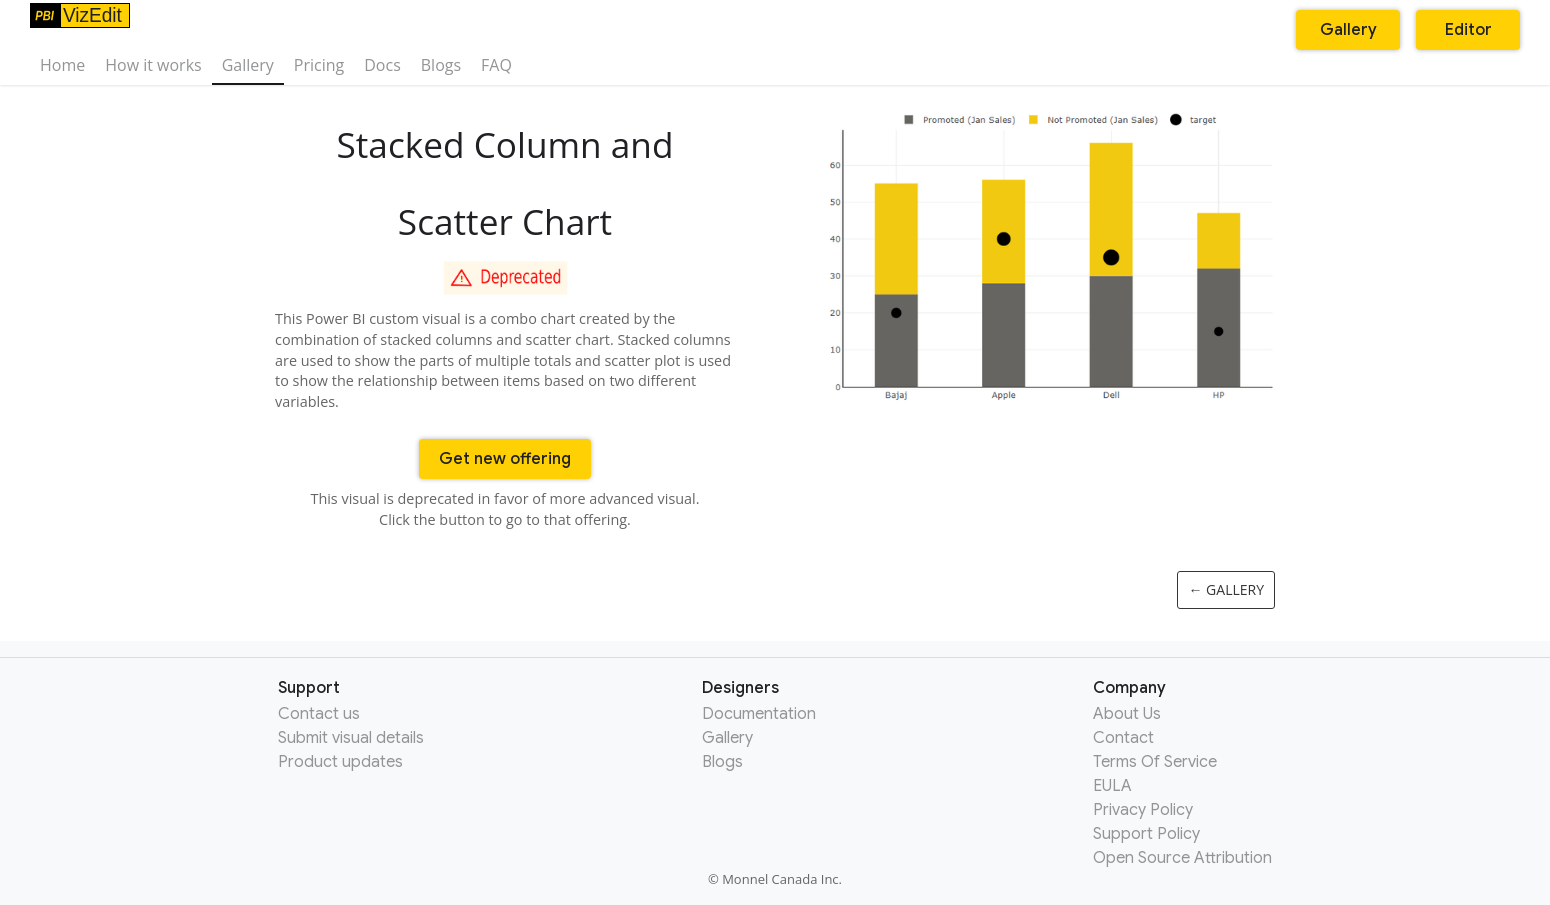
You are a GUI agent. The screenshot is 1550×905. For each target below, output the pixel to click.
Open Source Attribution (1182, 858)
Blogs (441, 65)
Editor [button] (1468, 30)
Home (62, 65)
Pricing (319, 65)
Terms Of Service (1155, 762)
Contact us (319, 714)
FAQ (496, 65)
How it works (153, 65)
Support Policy (1146, 834)
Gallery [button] (1348, 30)
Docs (382, 65)
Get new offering (505, 459)
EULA (1112, 786)
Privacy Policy (1143, 810)
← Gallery (1226, 589)
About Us (1127, 714)
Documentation (759, 714)
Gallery (248, 65)
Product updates (340, 762)
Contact (1123, 738)
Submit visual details (351, 738)
